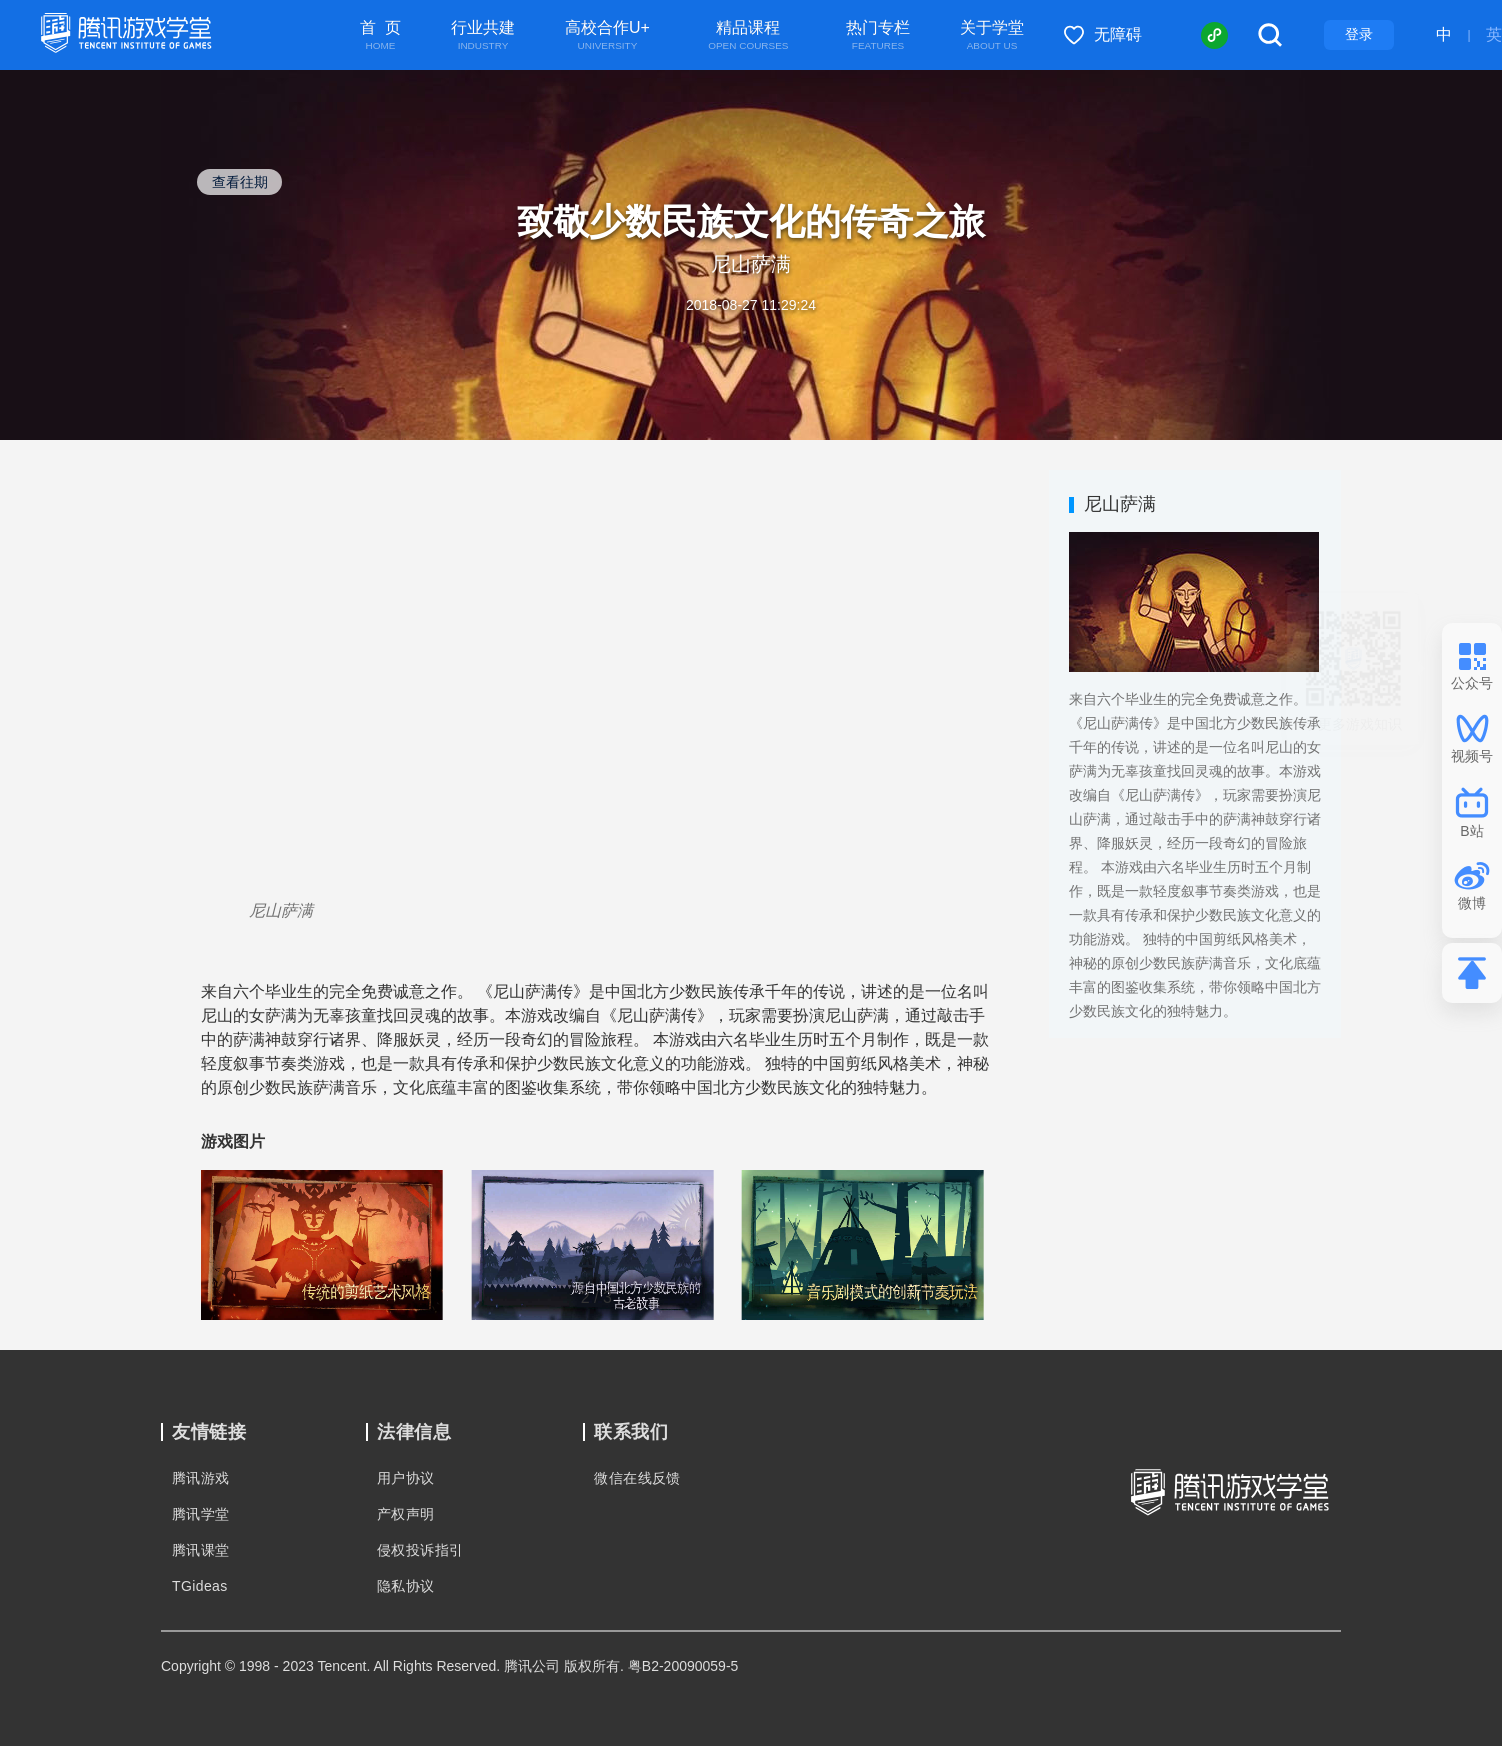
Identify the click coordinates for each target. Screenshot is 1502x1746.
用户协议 (406, 1478)
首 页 (380, 36)
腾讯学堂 (201, 1514)
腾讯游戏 (201, 1478)
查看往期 (240, 182)
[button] (231, 1243)
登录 (1359, 34)
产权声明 (406, 1514)
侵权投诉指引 (420, 1550)
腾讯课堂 (201, 1550)
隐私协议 (406, 1586)
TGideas (200, 1586)
